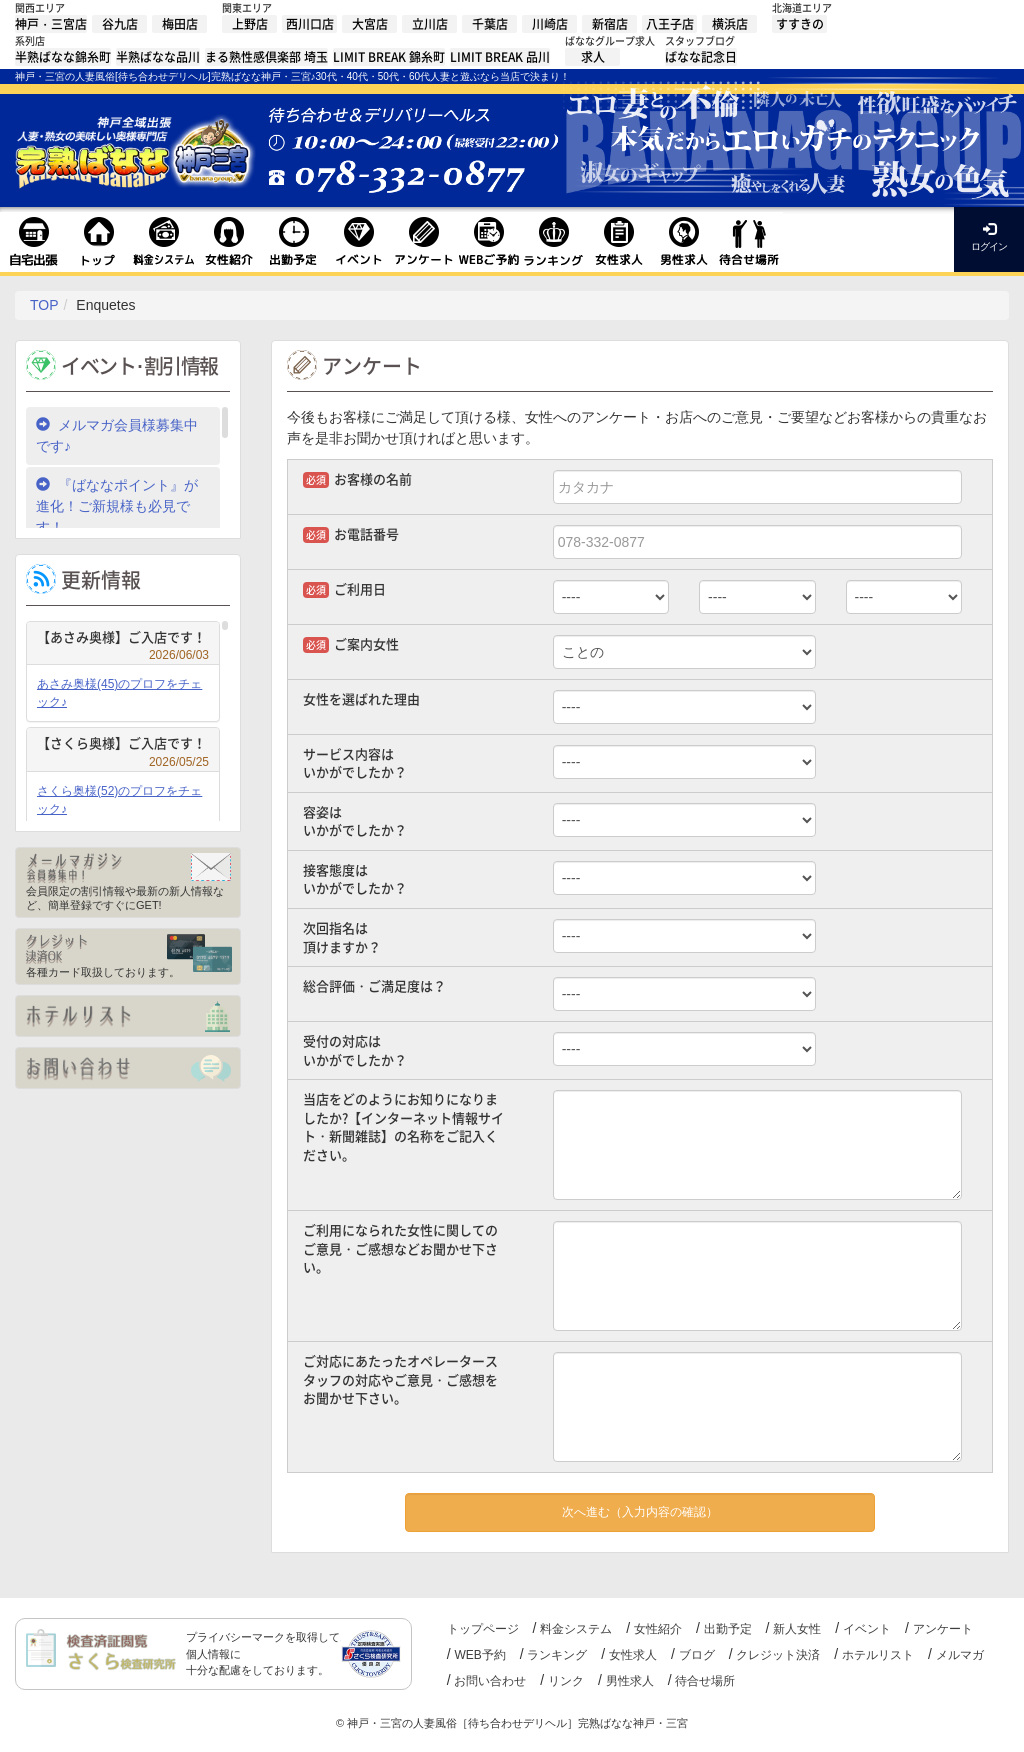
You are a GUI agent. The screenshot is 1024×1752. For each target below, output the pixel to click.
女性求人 (633, 1655)
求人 (593, 57)
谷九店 (120, 24)
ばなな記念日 (701, 57)
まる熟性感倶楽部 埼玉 (266, 57)
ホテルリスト (878, 1655)
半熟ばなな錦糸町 (63, 57)
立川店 (430, 24)
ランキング (557, 1655)
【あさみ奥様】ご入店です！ (123, 639)
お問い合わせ (490, 1681)
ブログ (697, 1655)
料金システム (576, 1629)
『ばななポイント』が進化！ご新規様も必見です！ (117, 506)
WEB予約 (479, 1655)
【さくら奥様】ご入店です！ (123, 745)
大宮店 (370, 24)
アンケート (943, 1629)
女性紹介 (658, 1629)
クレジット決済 (778, 1655)
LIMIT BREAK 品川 (500, 57)
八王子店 (670, 24)
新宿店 (610, 24)
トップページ (483, 1629)
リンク (566, 1681)
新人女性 (797, 1629)
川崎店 (550, 24)
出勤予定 (728, 1629)
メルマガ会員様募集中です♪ (117, 435)
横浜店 (730, 24)
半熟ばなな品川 (158, 57)
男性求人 (630, 1681)
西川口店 (310, 24)
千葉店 (490, 24)
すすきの (800, 24)
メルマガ (960, 1655)
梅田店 (180, 24)
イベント (867, 1629)
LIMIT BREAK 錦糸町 (389, 57)
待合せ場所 (705, 1681)
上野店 (250, 24)
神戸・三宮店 (51, 24)
